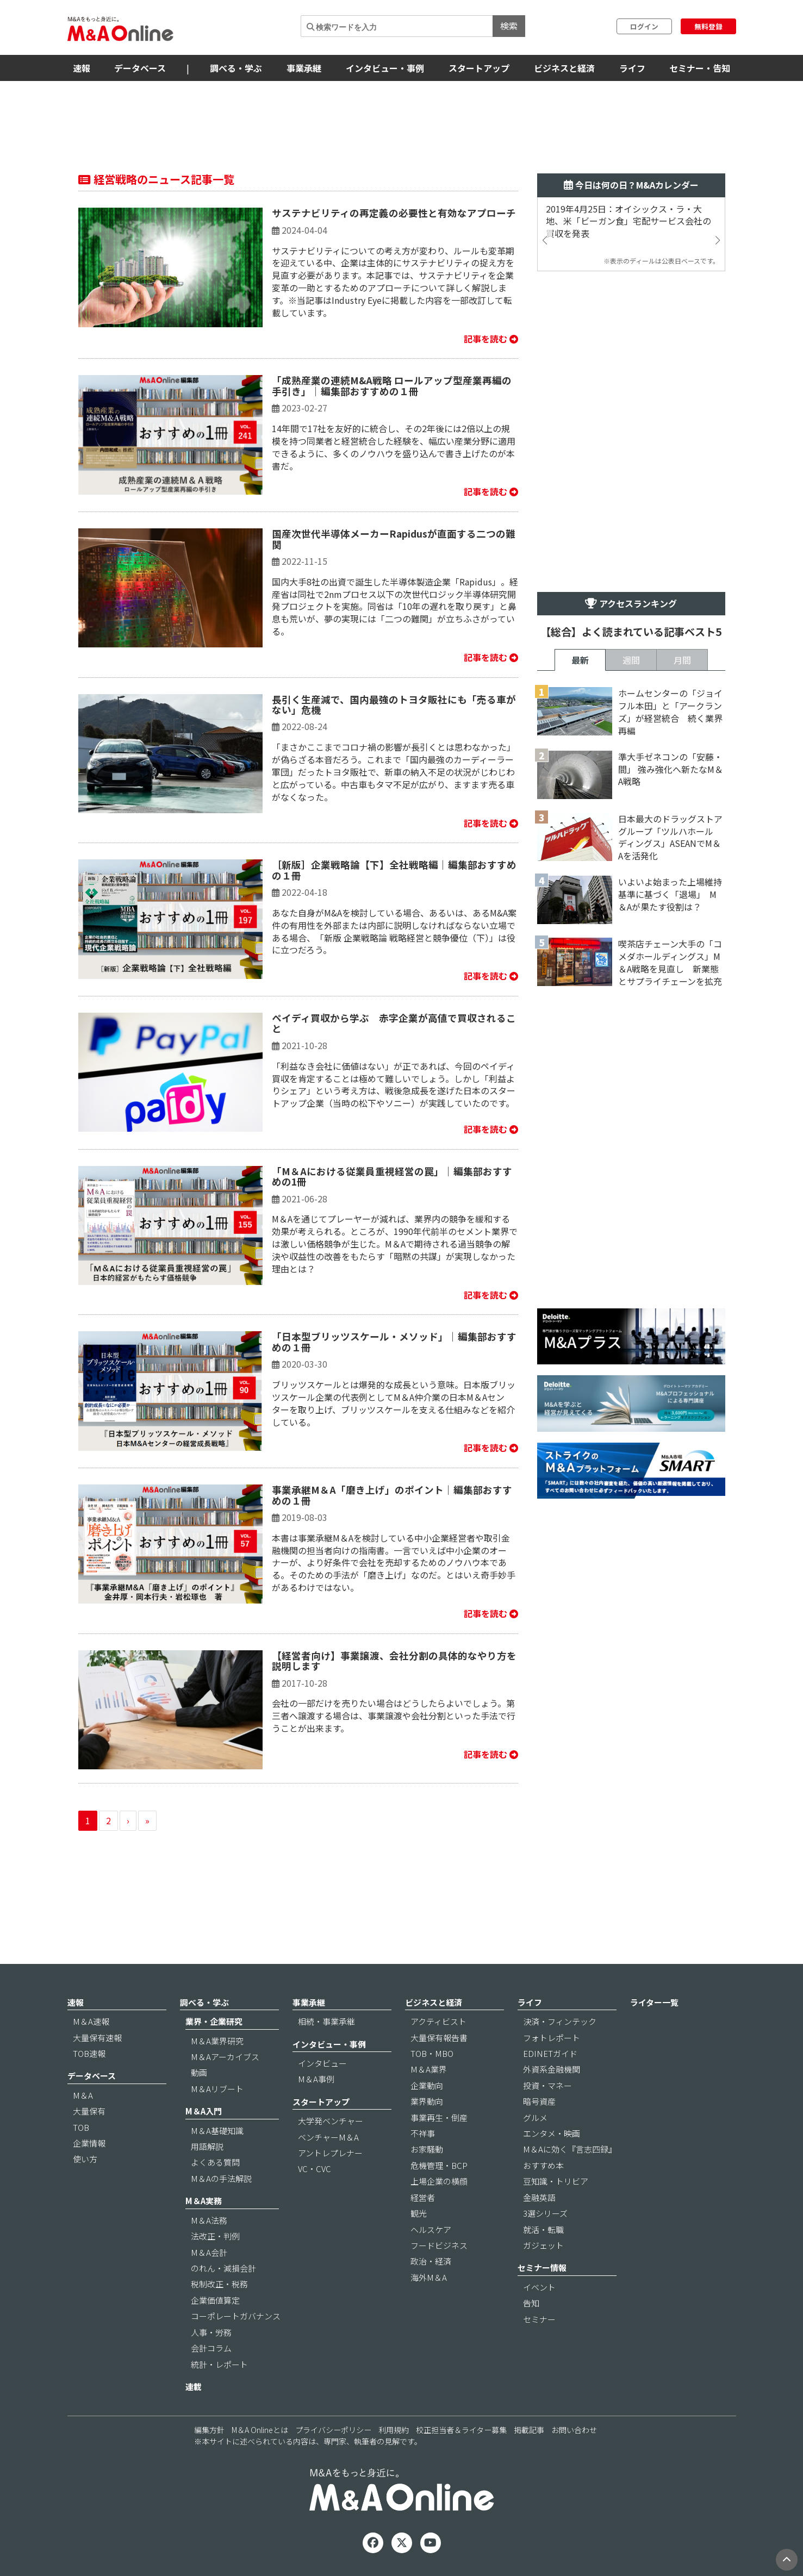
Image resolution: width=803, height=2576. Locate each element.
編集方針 (209, 2429)
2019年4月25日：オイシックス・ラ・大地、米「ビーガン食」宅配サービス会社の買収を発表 (628, 221)
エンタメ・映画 (551, 2133)
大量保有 (89, 2111)
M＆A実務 (203, 2200)
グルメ (535, 2117)
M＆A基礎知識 (217, 2130)
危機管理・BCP (439, 2165)
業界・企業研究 (213, 2021)
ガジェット (543, 2245)
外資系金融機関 (551, 2069)
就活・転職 (543, 2229)
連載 (193, 2386)
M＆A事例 (316, 2079)
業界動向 (426, 2101)
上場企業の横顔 (439, 2181)
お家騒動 (426, 2149)
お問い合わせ (574, 2429)
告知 (531, 2303)
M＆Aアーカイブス (225, 2056)
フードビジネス (439, 2245)
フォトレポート (551, 2037)
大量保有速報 (97, 2037)
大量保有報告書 (439, 2037)
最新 (580, 659)
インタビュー (322, 2063)
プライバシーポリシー (333, 2429)
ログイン (644, 26)
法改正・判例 (215, 2236)
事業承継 (304, 67)
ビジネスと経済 (564, 67)
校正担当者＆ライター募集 (461, 2429)
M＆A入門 (203, 2111)
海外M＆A (428, 2277)
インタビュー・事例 (385, 67)
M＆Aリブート (217, 2088)
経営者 (422, 2197)
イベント (539, 2287)
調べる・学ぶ (236, 67)
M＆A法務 (209, 2220)
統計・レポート (219, 2364)
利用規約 (393, 2429)
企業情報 (89, 2143)
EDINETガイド (550, 2053)
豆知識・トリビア (555, 2181)
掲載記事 (529, 2429)
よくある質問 (215, 2162)
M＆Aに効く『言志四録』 (570, 2149)
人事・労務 (211, 2332)
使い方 (85, 2159)
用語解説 (207, 2146)
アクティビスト (438, 2021)
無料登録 (708, 26)
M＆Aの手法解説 (221, 2178)
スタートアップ (479, 67)
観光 (418, 2213)
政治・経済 (430, 2261)
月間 (682, 659)
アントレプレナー (330, 2153)
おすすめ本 (543, 2165)
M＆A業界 (428, 2069)
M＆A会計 (209, 2252)
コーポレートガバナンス (236, 2316)
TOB (81, 2127)
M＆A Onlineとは (260, 2429)
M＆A (83, 2095)
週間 (631, 659)
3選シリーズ (545, 2213)
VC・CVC (314, 2168)
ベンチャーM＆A (328, 2137)
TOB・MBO (431, 2053)
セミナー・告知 (699, 67)
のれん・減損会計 (223, 2268)
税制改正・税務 (219, 2284)
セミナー (539, 2319)
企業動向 (426, 2085)
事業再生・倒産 (439, 2117)
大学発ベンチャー (330, 2120)
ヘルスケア (430, 2229)
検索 (509, 25)
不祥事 (422, 2133)
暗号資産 (539, 2101)
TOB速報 (89, 2053)
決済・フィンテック (559, 2021)
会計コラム (211, 2348)
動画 (199, 2072)
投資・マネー (547, 2085)
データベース (140, 67)
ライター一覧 (654, 2002)
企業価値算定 (215, 2300)
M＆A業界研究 (217, 2041)
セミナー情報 (542, 2267)
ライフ (632, 67)
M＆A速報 (91, 2021)
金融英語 (539, 2197)
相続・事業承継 (326, 2021)
